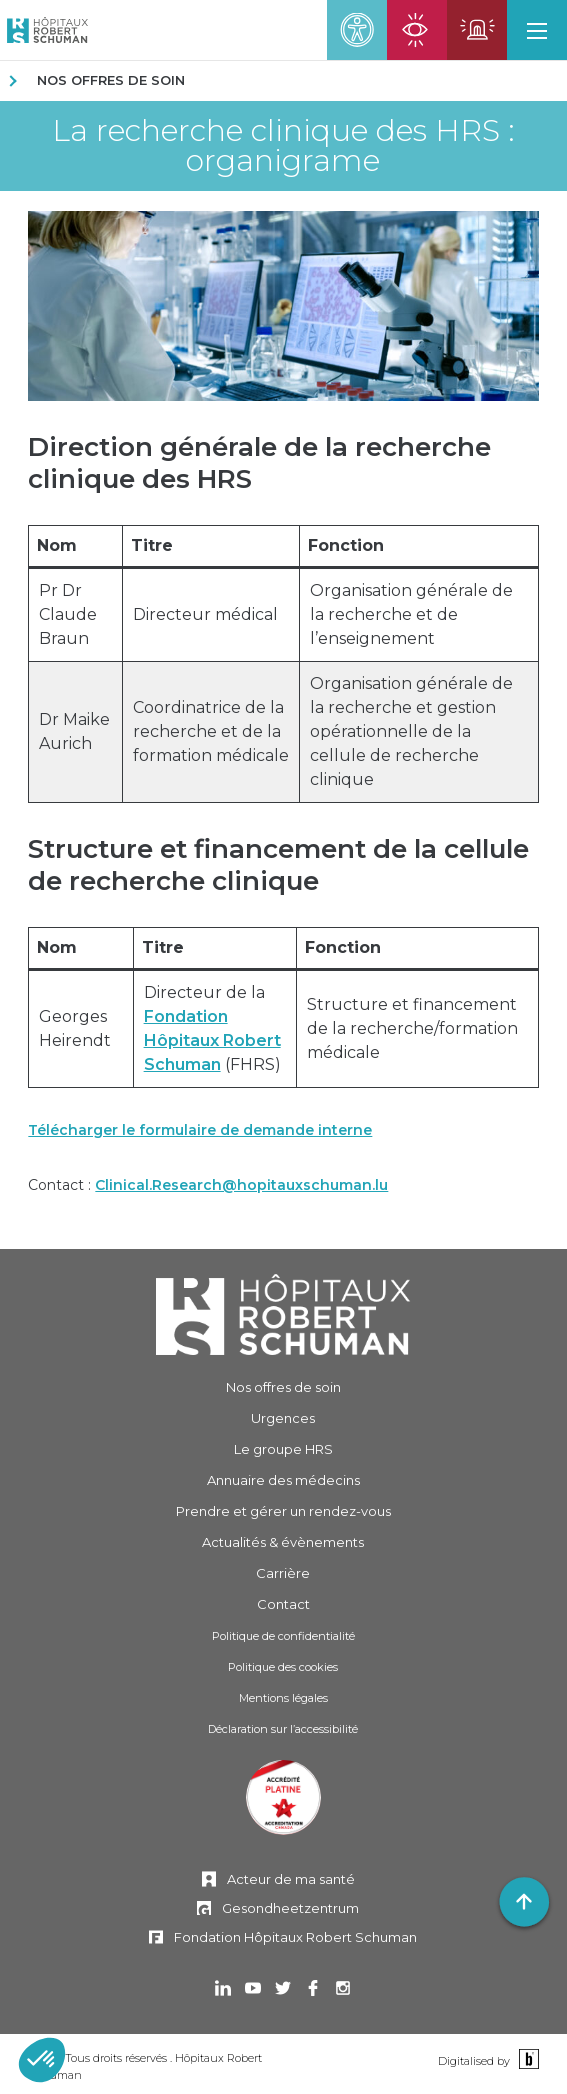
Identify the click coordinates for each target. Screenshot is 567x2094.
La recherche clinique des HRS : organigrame (283, 146)
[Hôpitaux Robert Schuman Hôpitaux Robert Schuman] (44, 30)
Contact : (208, 1185)
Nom (57, 545)
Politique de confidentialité (283, 1636)
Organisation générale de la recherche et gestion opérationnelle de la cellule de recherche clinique (411, 731)
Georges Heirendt (75, 1028)
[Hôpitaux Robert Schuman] (283, 1314)
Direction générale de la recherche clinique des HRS (259, 463)
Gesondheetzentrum (290, 1908)
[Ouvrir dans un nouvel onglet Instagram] (343, 1990)
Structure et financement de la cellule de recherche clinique (278, 865)
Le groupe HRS (283, 1449)
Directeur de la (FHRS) (212, 1028)
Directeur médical (205, 614)
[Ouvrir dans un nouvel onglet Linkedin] (223, 1990)
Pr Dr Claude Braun (68, 614)
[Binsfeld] (526, 2059)
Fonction (346, 545)
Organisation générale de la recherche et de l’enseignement (411, 614)
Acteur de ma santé (291, 1879)
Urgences (283, 1418)
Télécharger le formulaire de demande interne (200, 1130)
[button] (537, 30)
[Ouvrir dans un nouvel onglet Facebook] (313, 1990)
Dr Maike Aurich (74, 731)
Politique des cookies (283, 1667)
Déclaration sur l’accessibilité (283, 1729)
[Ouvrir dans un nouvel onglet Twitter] (283, 1990)
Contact (283, 1604)
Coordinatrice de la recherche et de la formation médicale (211, 731)
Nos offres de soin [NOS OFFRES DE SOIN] (111, 80)
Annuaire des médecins (283, 1480)
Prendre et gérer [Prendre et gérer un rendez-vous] (283, 1511)
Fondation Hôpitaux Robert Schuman (212, 1040)
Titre (152, 545)
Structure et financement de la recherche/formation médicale (412, 1028)
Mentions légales (283, 1698)
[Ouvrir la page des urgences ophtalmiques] (417, 30)
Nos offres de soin (283, 1387)
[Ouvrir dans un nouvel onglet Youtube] (253, 1990)
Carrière (283, 1573)
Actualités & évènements (283, 1542)
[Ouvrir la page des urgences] (477, 30)
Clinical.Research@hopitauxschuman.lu (241, 1185)
